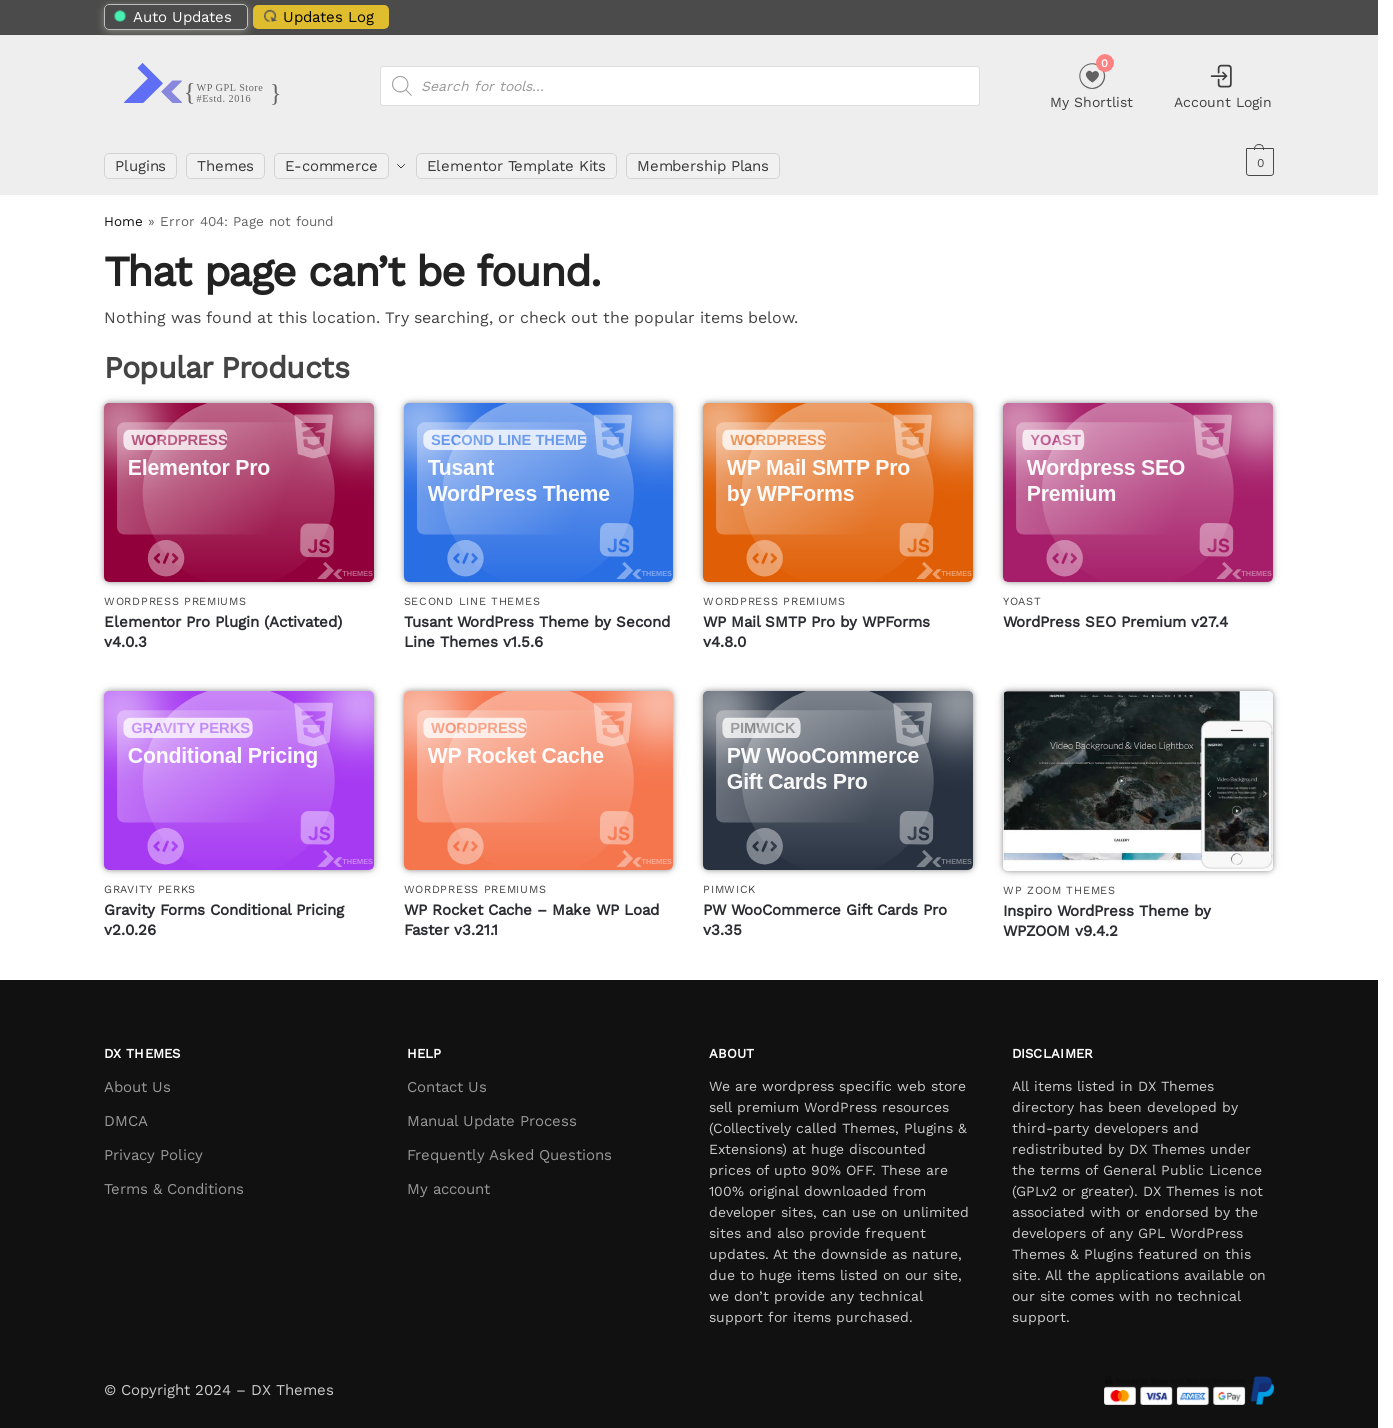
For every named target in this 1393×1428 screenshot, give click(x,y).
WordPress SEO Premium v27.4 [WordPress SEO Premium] (1115, 613)
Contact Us (447, 1078)
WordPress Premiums (175, 592)
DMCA (126, 1112)
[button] (1257, 162)
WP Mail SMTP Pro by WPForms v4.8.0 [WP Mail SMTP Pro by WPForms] (816, 623)
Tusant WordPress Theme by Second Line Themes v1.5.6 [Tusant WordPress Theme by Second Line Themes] (537, 623)
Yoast (1022, 592)
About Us (137, 1078)
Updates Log (316, 16)
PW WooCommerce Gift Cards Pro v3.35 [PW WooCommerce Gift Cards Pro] (825, 912)
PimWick (729, 880)
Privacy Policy (153, 1146)
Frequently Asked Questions (509, 1146)
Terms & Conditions (174, 1180)
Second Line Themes (472, 592)
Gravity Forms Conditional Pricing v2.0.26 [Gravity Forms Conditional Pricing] (224, 912)
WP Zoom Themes (1059, 881)
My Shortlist (1091, 83)
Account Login (1223, 86)
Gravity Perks (150, 880)
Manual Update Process (492, 1112)
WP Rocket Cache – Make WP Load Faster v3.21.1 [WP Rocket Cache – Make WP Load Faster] (531, 912)
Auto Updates (173, 17)
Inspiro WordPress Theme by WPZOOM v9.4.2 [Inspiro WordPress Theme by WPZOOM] (1107, 912)
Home (123, 213)
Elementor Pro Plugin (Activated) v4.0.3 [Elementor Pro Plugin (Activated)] (223, 623)
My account (448, 1180)
